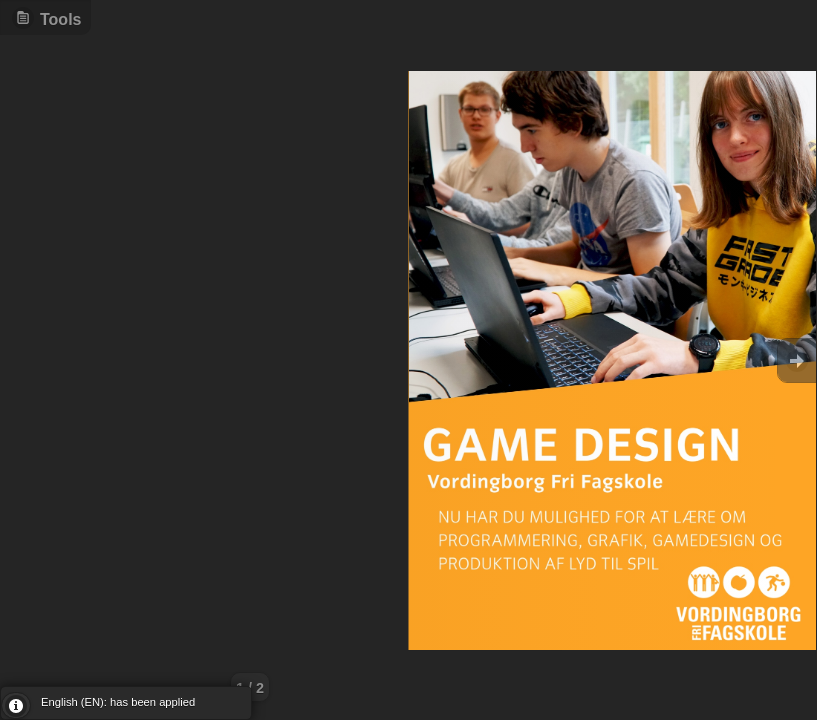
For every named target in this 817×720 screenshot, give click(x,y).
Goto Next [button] (797, 360)
